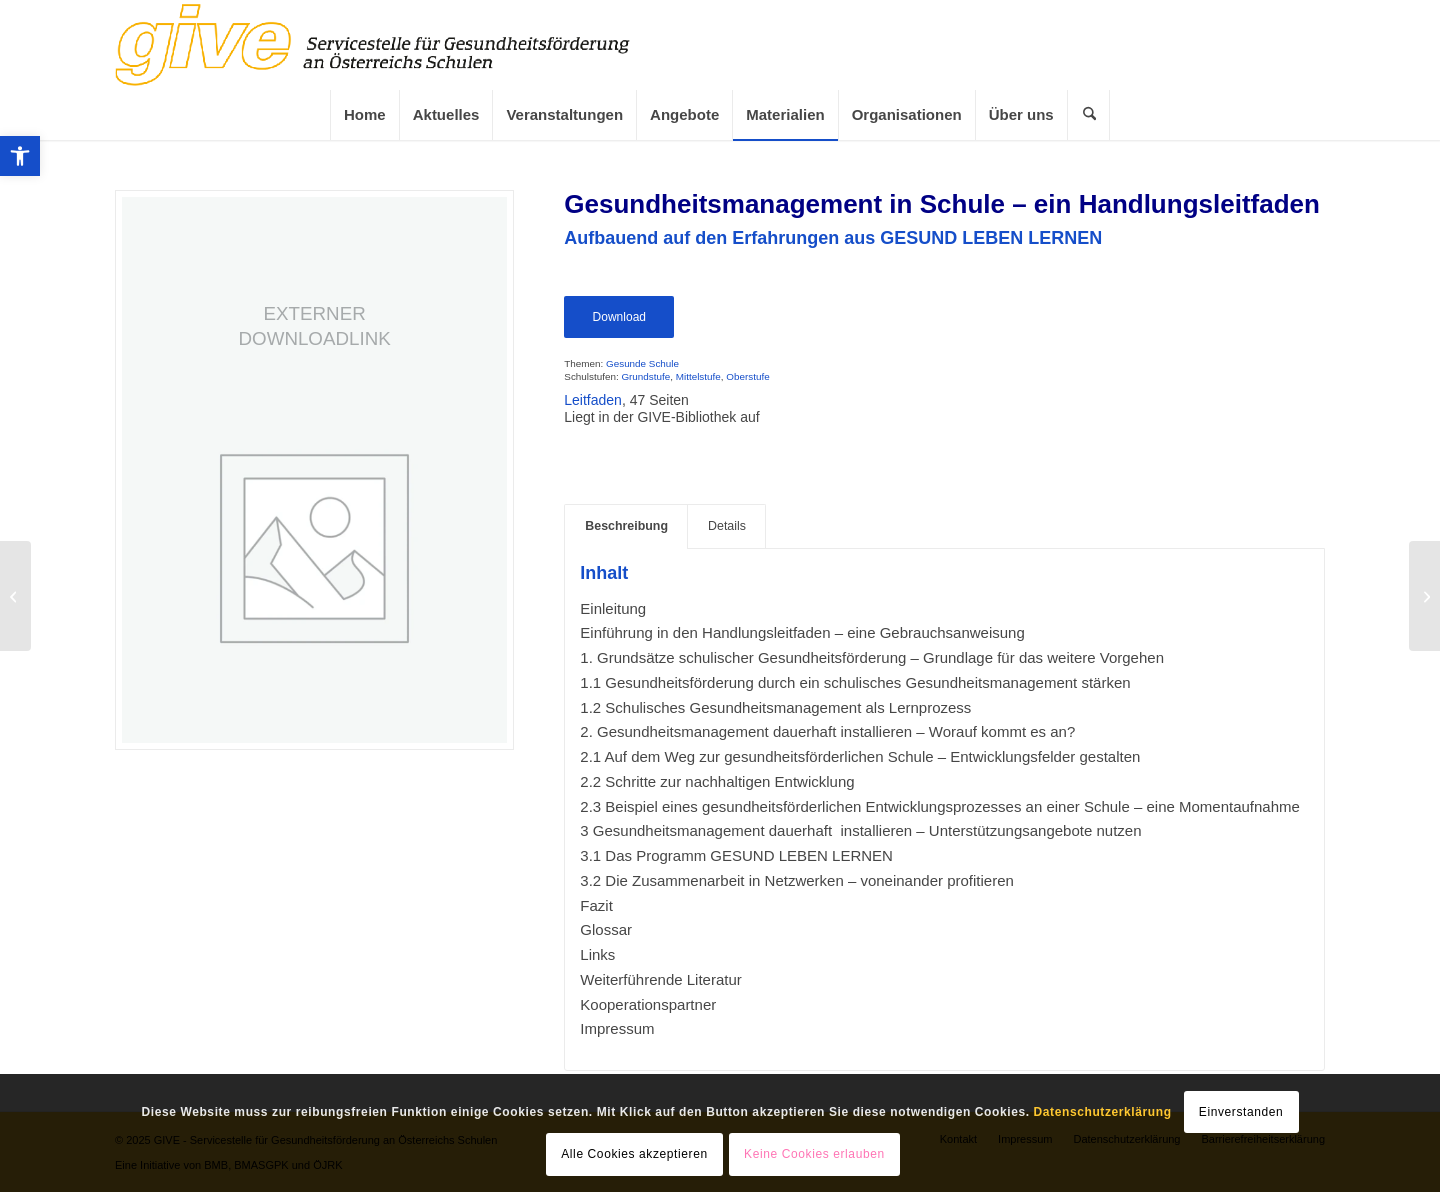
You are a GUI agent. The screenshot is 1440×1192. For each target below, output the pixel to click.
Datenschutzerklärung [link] (1103, 1112)
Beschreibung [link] (626, 526)
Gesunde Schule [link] (642, 363)
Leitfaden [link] (593, 400)
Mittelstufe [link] (698, 376)
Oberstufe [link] (747, 376)
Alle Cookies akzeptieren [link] (634, 1154)
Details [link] (727, 526)
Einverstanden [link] (1241, 1112)
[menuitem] (364, 115)
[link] (20, 156)
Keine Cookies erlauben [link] (814, 1154)
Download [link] (619, 317)
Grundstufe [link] (645, 376)
